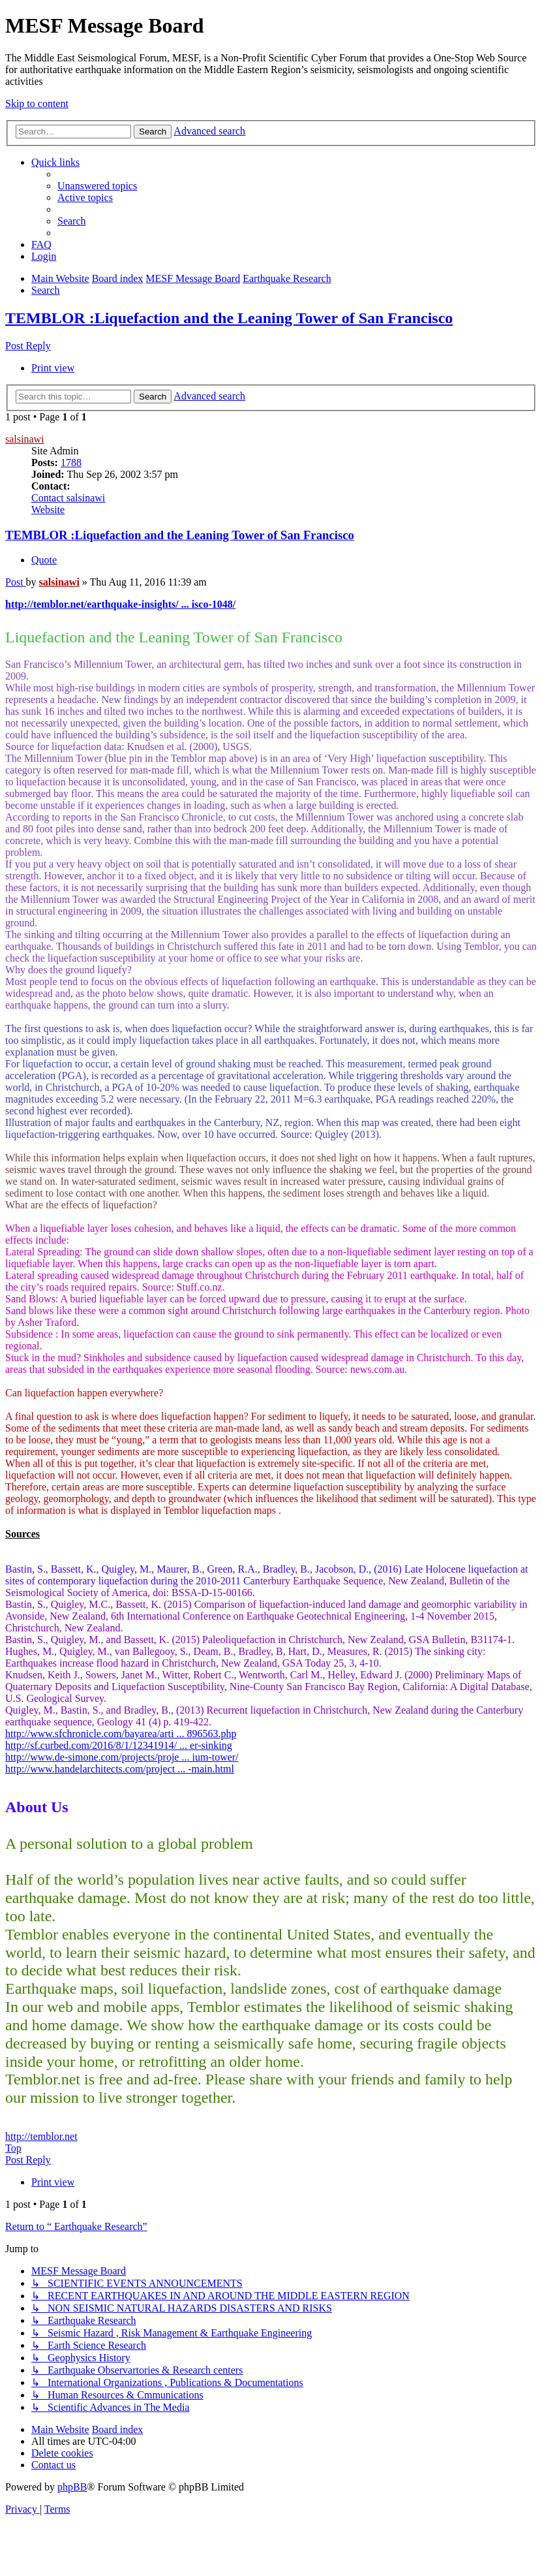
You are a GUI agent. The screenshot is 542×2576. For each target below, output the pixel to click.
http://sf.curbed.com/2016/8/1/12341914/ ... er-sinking (118, 1745)
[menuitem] (97, 185)
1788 (71, 462)
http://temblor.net (41, 2136)
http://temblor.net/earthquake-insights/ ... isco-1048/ (120, 604)
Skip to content (36, 103)
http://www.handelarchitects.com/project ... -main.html (119, 1768)
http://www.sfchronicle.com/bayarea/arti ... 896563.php (120, 1733)
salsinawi (24, 439)
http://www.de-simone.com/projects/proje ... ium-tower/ (122, 1757)
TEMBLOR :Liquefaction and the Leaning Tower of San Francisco (229, 317)
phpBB (72, 2486)
